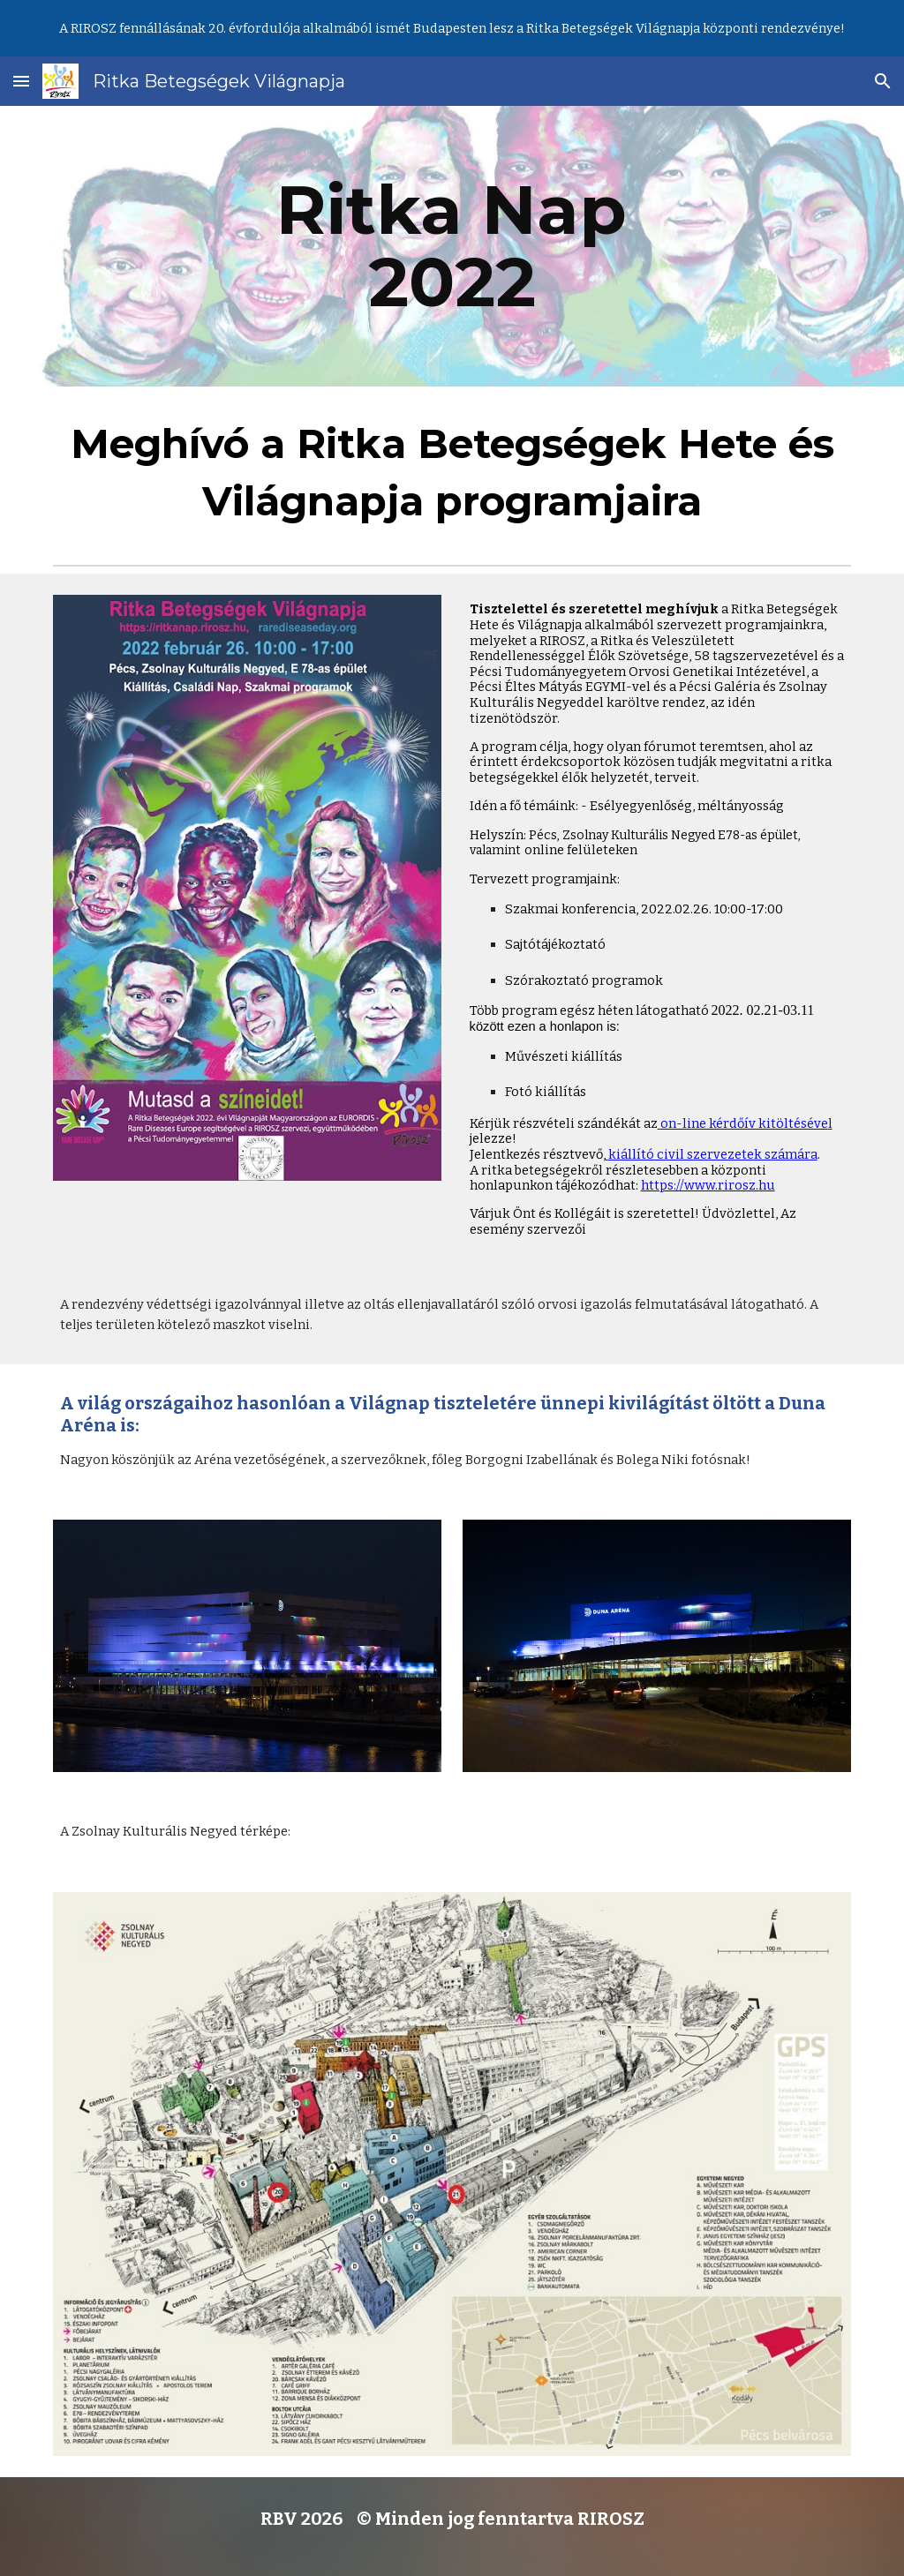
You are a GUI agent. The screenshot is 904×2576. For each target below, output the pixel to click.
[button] (21, 80)
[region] (452, 28)
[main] (451, 246)
